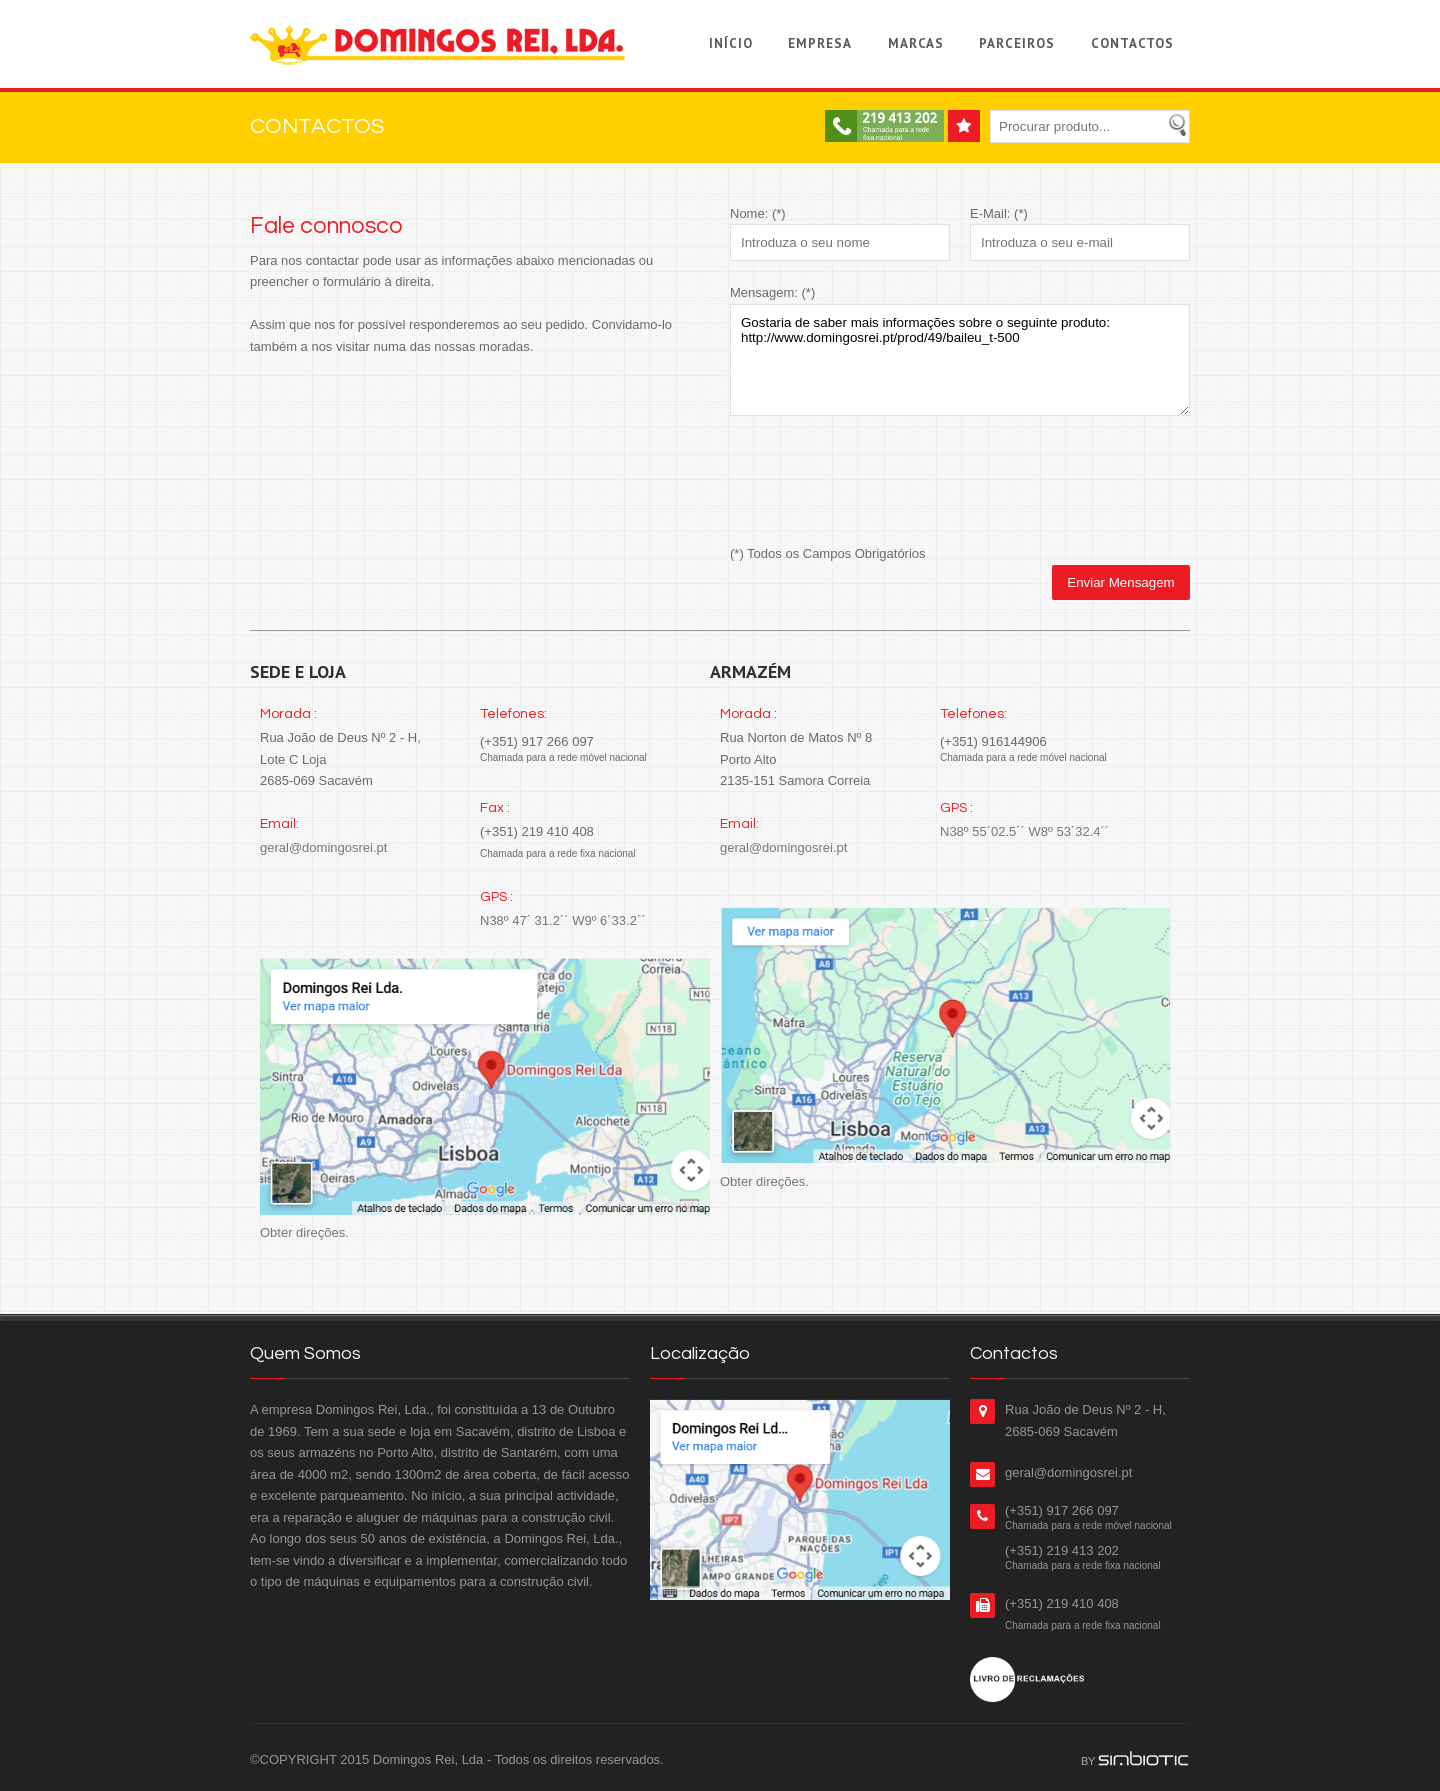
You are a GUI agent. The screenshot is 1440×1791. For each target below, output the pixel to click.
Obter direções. (304, 1232)
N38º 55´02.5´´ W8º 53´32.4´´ (1024, 831)
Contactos (1132, 43)
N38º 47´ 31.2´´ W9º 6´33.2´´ (563, 920)
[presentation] (882, 483)
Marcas (916, 43)
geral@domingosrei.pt (323, 847)
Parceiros (1017, 43)
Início (731, 43)
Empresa (820, 43)
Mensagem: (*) (772, 292)
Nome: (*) (758, 213)
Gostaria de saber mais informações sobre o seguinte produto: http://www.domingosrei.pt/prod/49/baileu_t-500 (960, 360)
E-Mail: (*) (999, 213)
